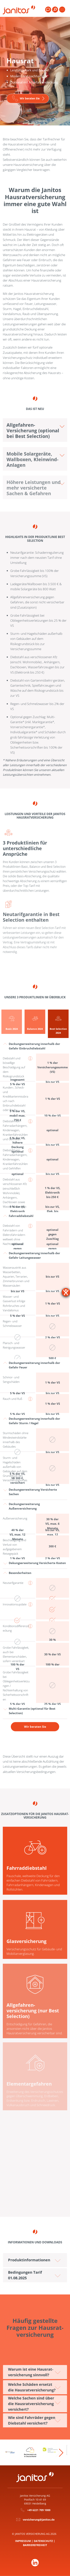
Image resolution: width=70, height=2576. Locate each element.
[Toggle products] (62, 10)
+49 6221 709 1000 (38, 2510)
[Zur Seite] (28, 98)
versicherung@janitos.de (39, 2519)
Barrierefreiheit (35, 2545)
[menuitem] (55, 11)
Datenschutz (43, 2541)
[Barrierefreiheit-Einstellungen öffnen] (66, 1292)
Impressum (23, 2541)
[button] (62, 424)
